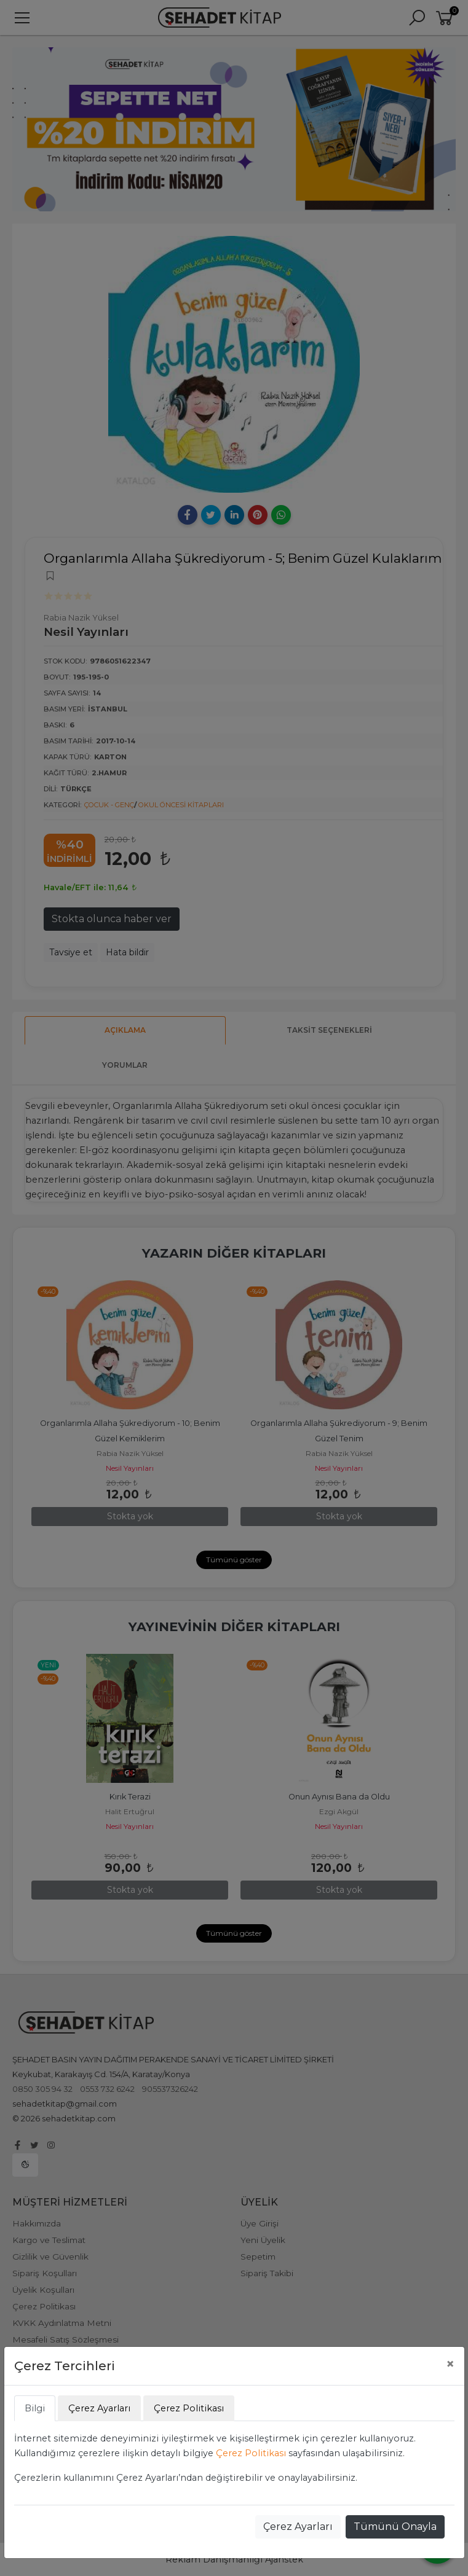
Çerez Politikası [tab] (189, 2408)
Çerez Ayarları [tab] (99, 2408)
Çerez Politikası (251, 2453)
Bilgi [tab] (35, 2408)
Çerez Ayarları (298, 2526)
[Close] (450, 2364)
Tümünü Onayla (395, 2526)
